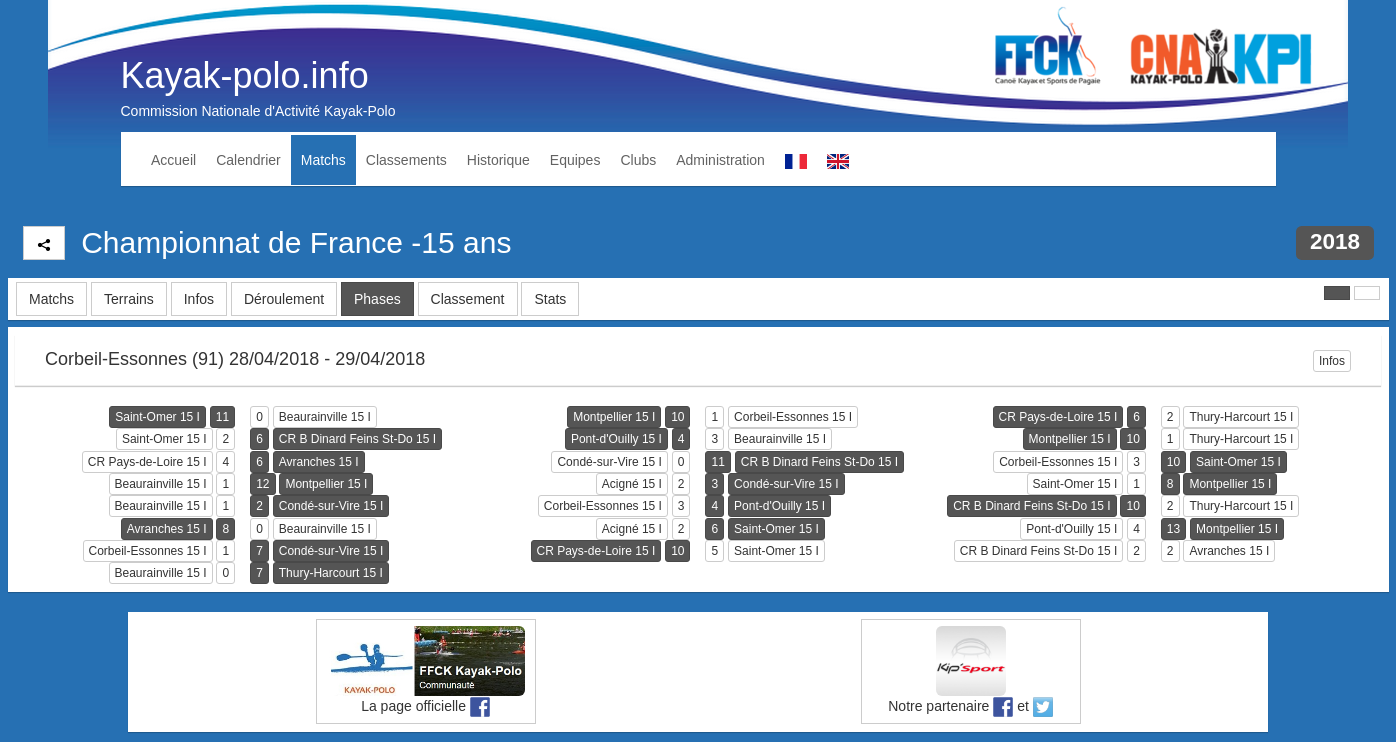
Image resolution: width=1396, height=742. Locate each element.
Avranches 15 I (319, 462)
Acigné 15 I (632, 484)
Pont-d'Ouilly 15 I (616, 439)
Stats (550, 299)
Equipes (575, 160)
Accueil (173, 160)
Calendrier (248, 160)
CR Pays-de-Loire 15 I (1058, 417)
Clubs (638, 160)
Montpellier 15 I (614, 417)
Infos (199, 299)
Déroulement (284, 299)
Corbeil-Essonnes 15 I (793, 417)
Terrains (129, 299)
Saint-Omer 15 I (157, 417)
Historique (498, 160)
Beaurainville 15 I (325, 417)
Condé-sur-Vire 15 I (609, 462)
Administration (720, 160)
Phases (377, 299)
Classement (468, 299)
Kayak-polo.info (245, 75)
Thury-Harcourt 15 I (1241, 417)
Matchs (323, 160)
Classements (406, 160)
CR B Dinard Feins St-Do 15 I (357, 439)
